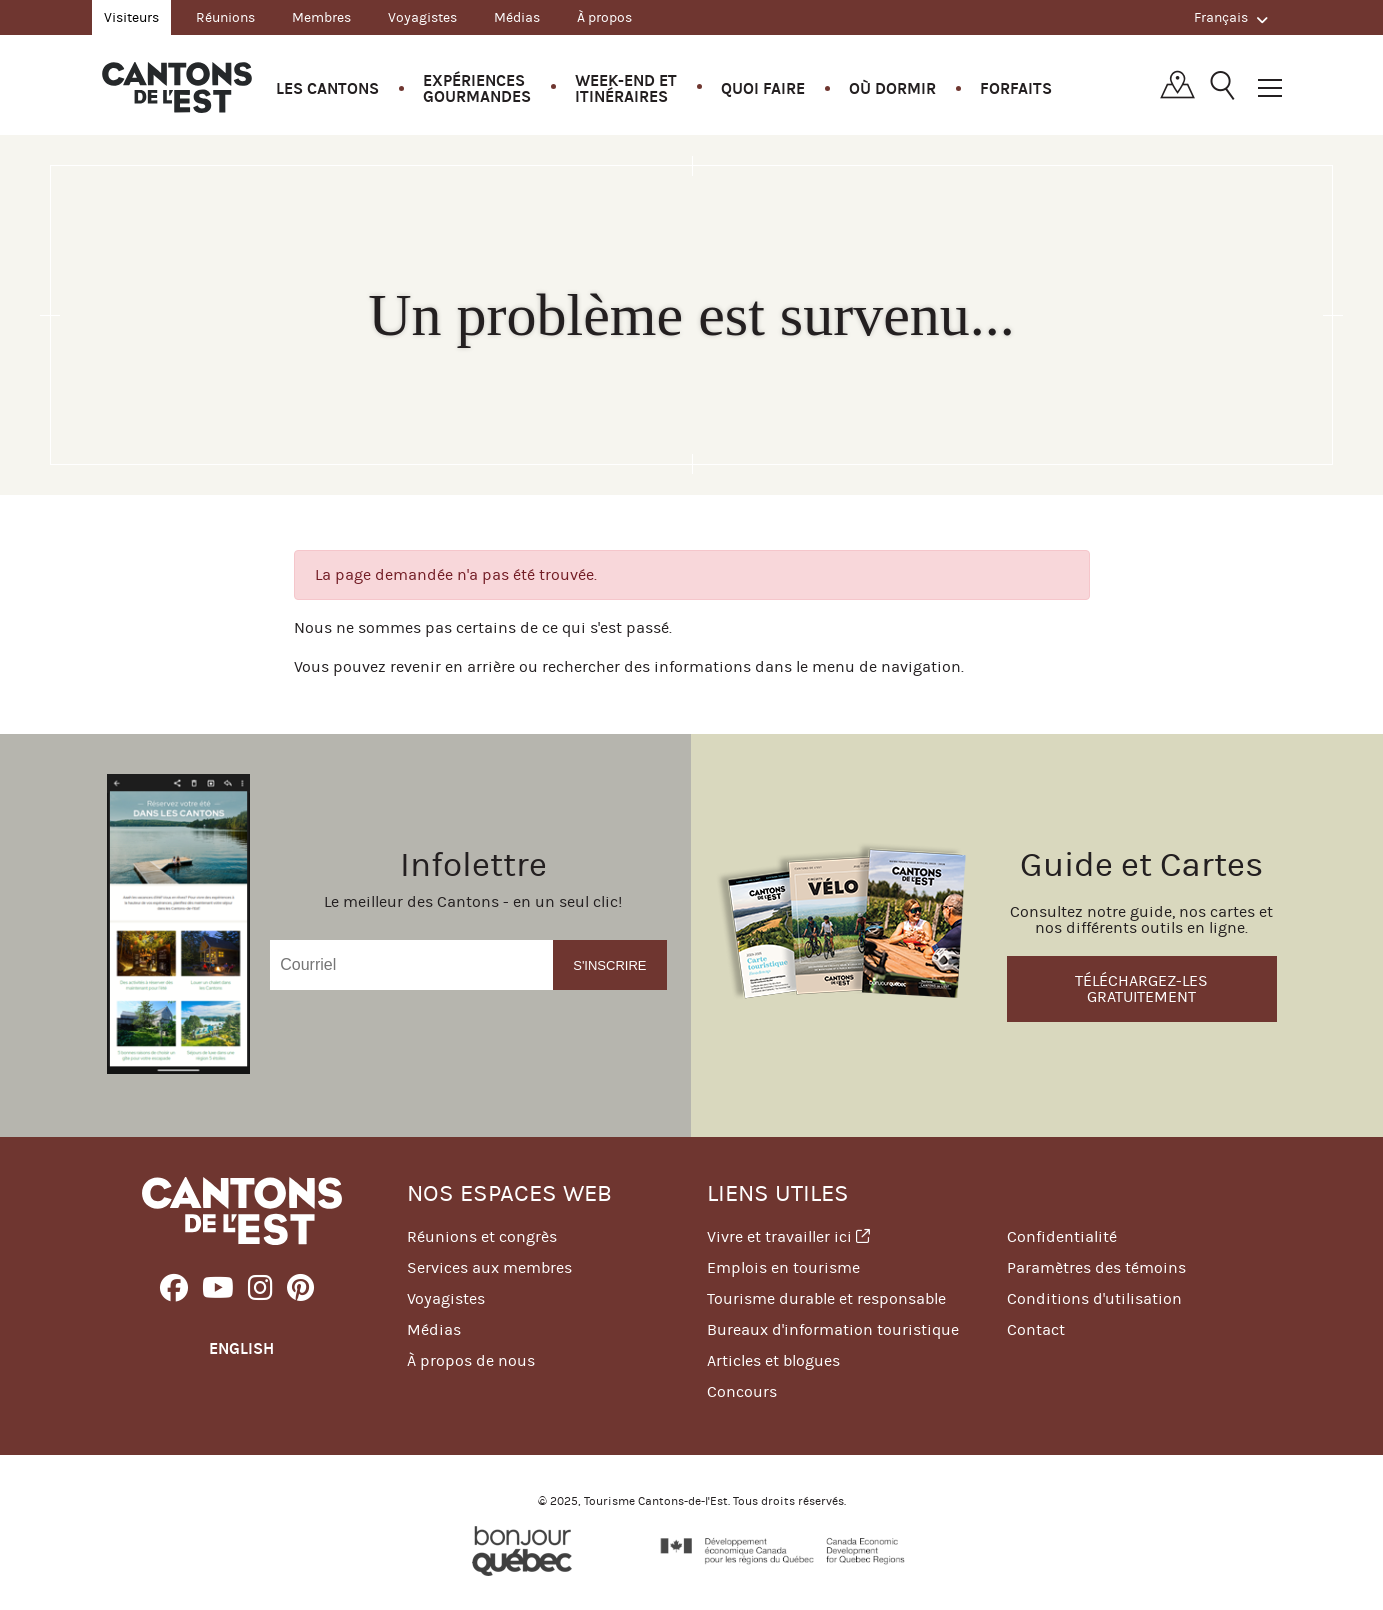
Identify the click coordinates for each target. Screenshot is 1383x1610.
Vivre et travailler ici (788, 1236)
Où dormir (892, 88)
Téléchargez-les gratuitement (1141, 988)
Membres (321, 17)
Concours (742, 1391)
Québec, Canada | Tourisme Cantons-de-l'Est (177, 87)
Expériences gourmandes (477, 88)
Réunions (225, 17)
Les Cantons (327, 88)
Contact (1036, 1329)
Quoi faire (763, 88)
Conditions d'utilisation (1094, 1298)
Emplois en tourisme (783, 1267)
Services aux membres (489, 1267)
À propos (604, 17)
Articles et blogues (773, 1360)
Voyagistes (422, 17)
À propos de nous (471, 1360)
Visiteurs (131, 17)
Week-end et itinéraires (626, 88)
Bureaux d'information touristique (833, 1329)
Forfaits (1016, 88)
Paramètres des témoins (1096, 1267)
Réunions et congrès (482, 1236)
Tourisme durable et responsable (826, 1298)
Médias (517, 17)
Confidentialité (1062, 1236)
